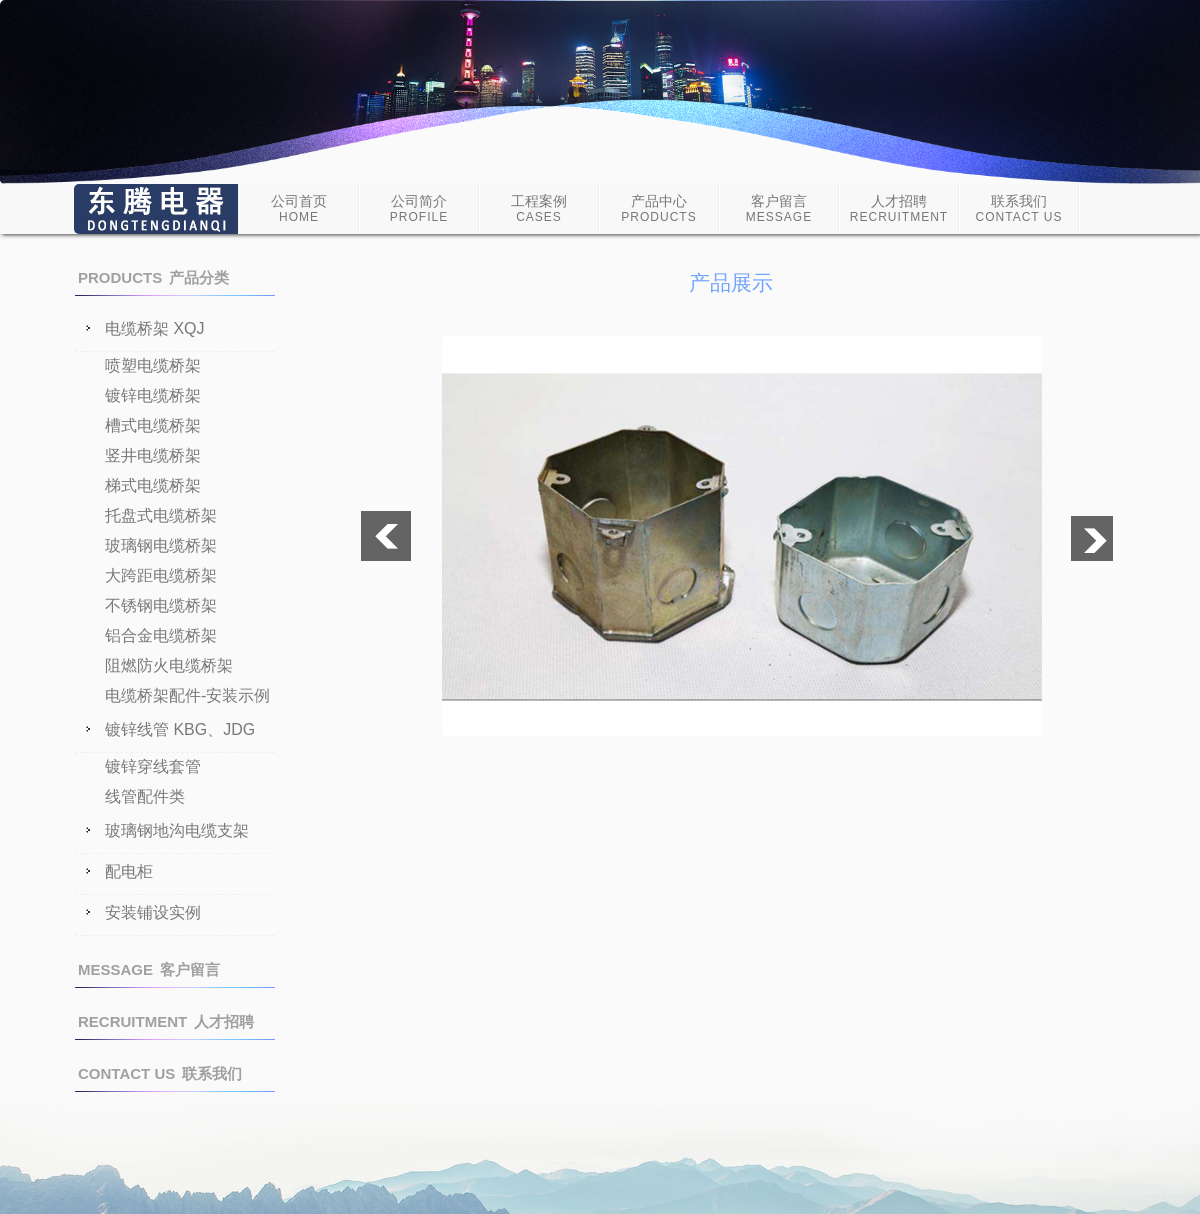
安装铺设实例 (153, 913)
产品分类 (153, 277)
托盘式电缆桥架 (161, 515)
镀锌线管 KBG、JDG (180, 730)
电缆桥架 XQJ (155, 329)
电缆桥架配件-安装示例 (187, 695)
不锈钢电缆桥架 (161, 605)
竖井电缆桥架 (153, 455)
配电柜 (129, 872)
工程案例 (539, 208)
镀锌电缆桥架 (153, 395)
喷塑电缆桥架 (153, 365)
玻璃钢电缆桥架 (161, 545)
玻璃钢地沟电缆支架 (177, 831)
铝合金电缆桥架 (161, 635)
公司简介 (419, 208)
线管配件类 (145, 796)
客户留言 (779, 208)
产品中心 (658, 208)
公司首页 (299, 208)
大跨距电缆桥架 (161, 575)
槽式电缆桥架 (153, 425)
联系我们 (1019, 208)
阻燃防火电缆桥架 (169, 665)
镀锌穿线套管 (153, 766)
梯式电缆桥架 (153, 485)
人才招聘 (899, 208)
